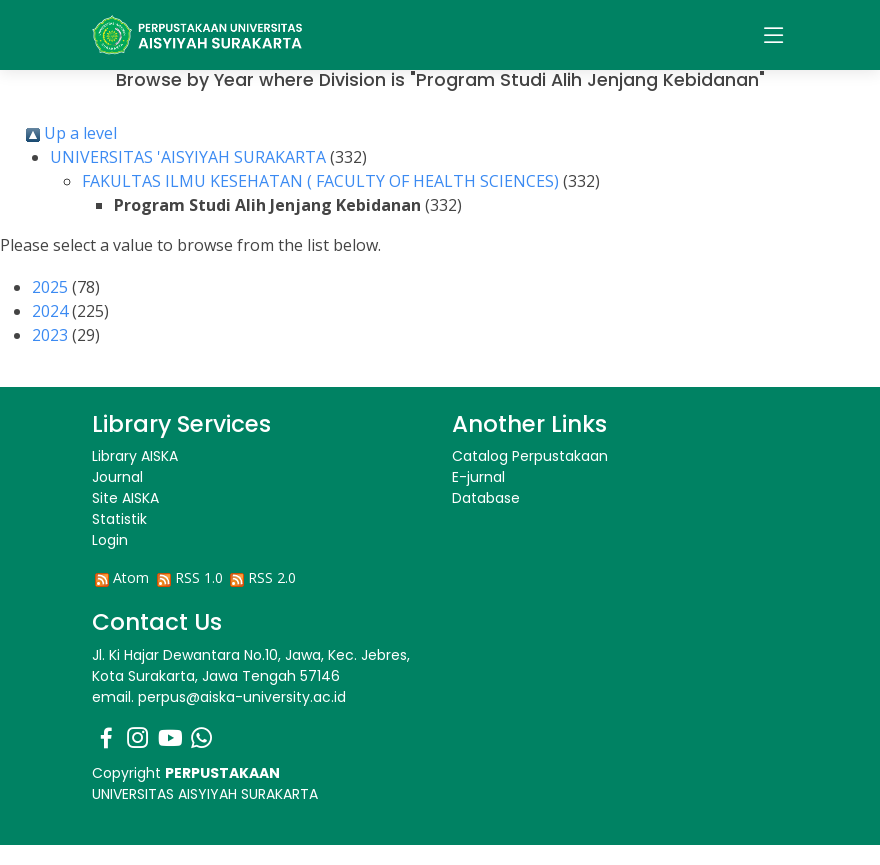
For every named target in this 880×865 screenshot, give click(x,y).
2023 (50, 335)
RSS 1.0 (199, 577)
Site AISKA (125, 498)
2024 (50, 311)
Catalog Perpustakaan (530, 456)
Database (486, 498)
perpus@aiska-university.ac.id (242, 697)
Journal (117, 477)
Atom (131, 577)
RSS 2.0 (272, 577)
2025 (50, 287)
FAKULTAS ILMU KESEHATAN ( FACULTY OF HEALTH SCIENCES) (320, 181)
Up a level (71, 133)
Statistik (119, 519)
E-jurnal (478, 477)
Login (110, 540)
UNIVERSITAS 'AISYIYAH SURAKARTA (188, 157)
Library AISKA (135, 456)
